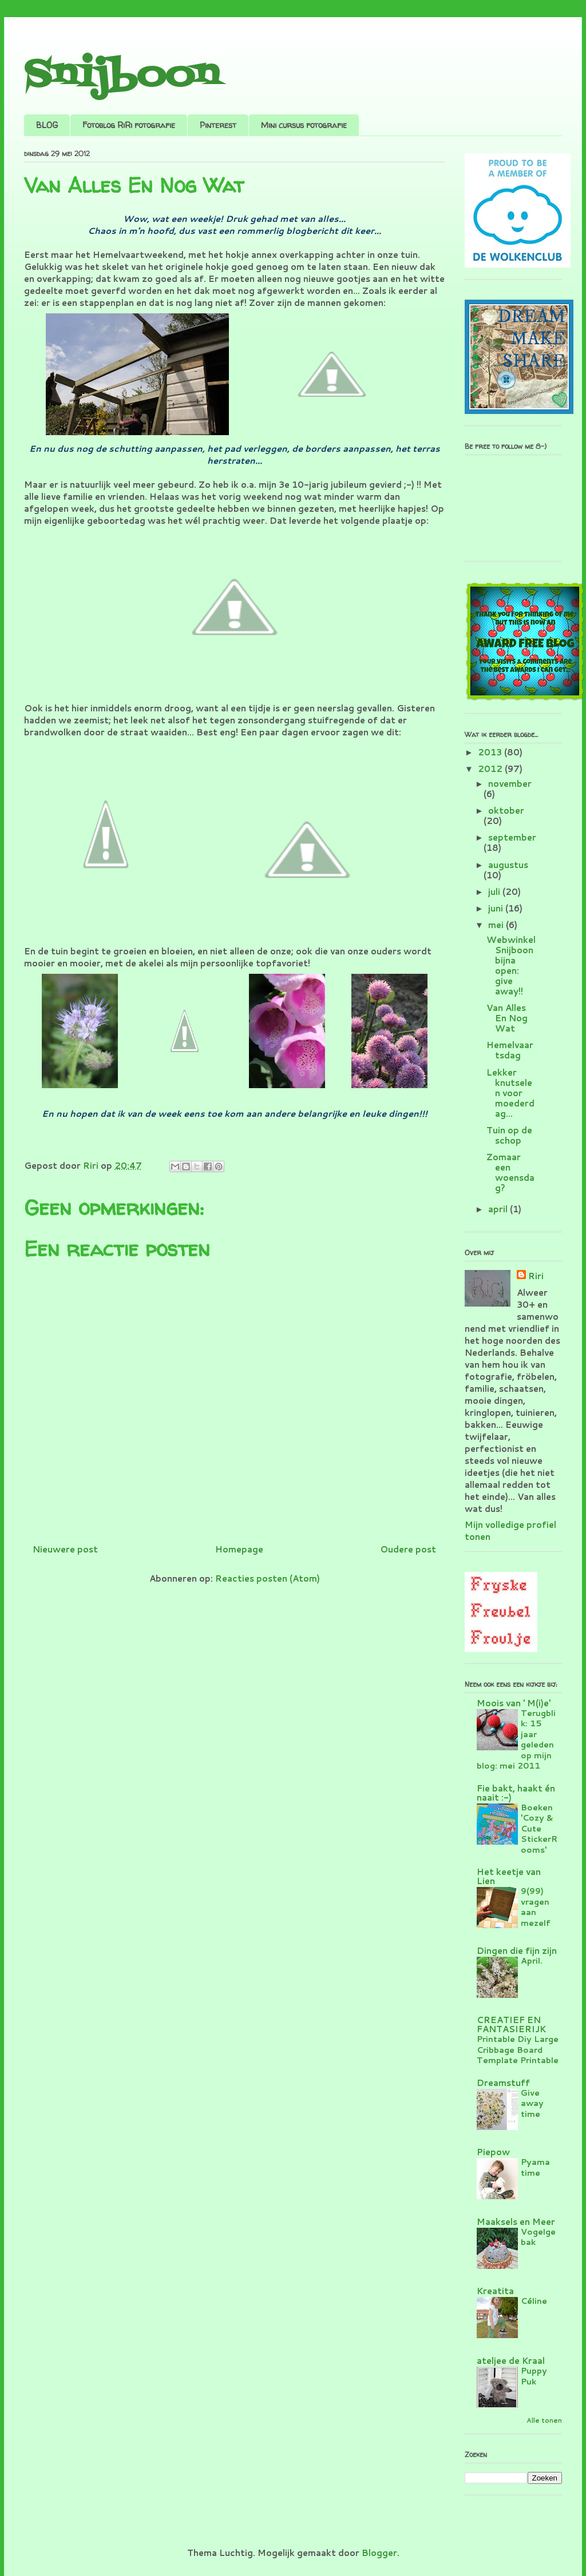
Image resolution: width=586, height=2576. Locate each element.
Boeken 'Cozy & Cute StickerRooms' (539, 1828)
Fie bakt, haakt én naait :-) (516, 1792)
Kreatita (495, 2291)
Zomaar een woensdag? (510, 1172)
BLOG (47, 125)
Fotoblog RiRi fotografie (128, 125)
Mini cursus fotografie (304, 125)
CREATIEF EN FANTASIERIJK (511, 2024)
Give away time (532, 2103)
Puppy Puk (534, 2375)
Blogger (379, 2553)
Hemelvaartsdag (509, 1050)
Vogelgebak (538, 2236)
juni (496, 908)
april (499, 1209)
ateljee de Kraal (511, 2361)
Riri (536, 1276)
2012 (491, 769)
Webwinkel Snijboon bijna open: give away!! (511, 965)
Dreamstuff (503, 2083)
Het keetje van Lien (509, 1876)
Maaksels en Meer (516, 2222)
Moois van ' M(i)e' (514, 1703)
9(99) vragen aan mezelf (536, 1907)
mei (497, 925)
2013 (491, 752)
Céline (534, 2301)
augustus (508, 865)
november (510, 784)
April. (532, 1960)
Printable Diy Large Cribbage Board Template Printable (518, 2049)
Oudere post (408, 1549)
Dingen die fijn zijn (517, 1951)
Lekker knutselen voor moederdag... (510, 1093)
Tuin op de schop (509, 1135)
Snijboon (121, 75)
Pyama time (535, 2167)
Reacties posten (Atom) (267, 1578)
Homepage (239, 1549)
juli (495, 892)
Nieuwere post (65, 1549)
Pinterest (218, 125)
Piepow (493, 2152)
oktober (506, 811)
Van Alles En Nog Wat (507, 1018)
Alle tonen (544, 2420)
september (512, 837)
